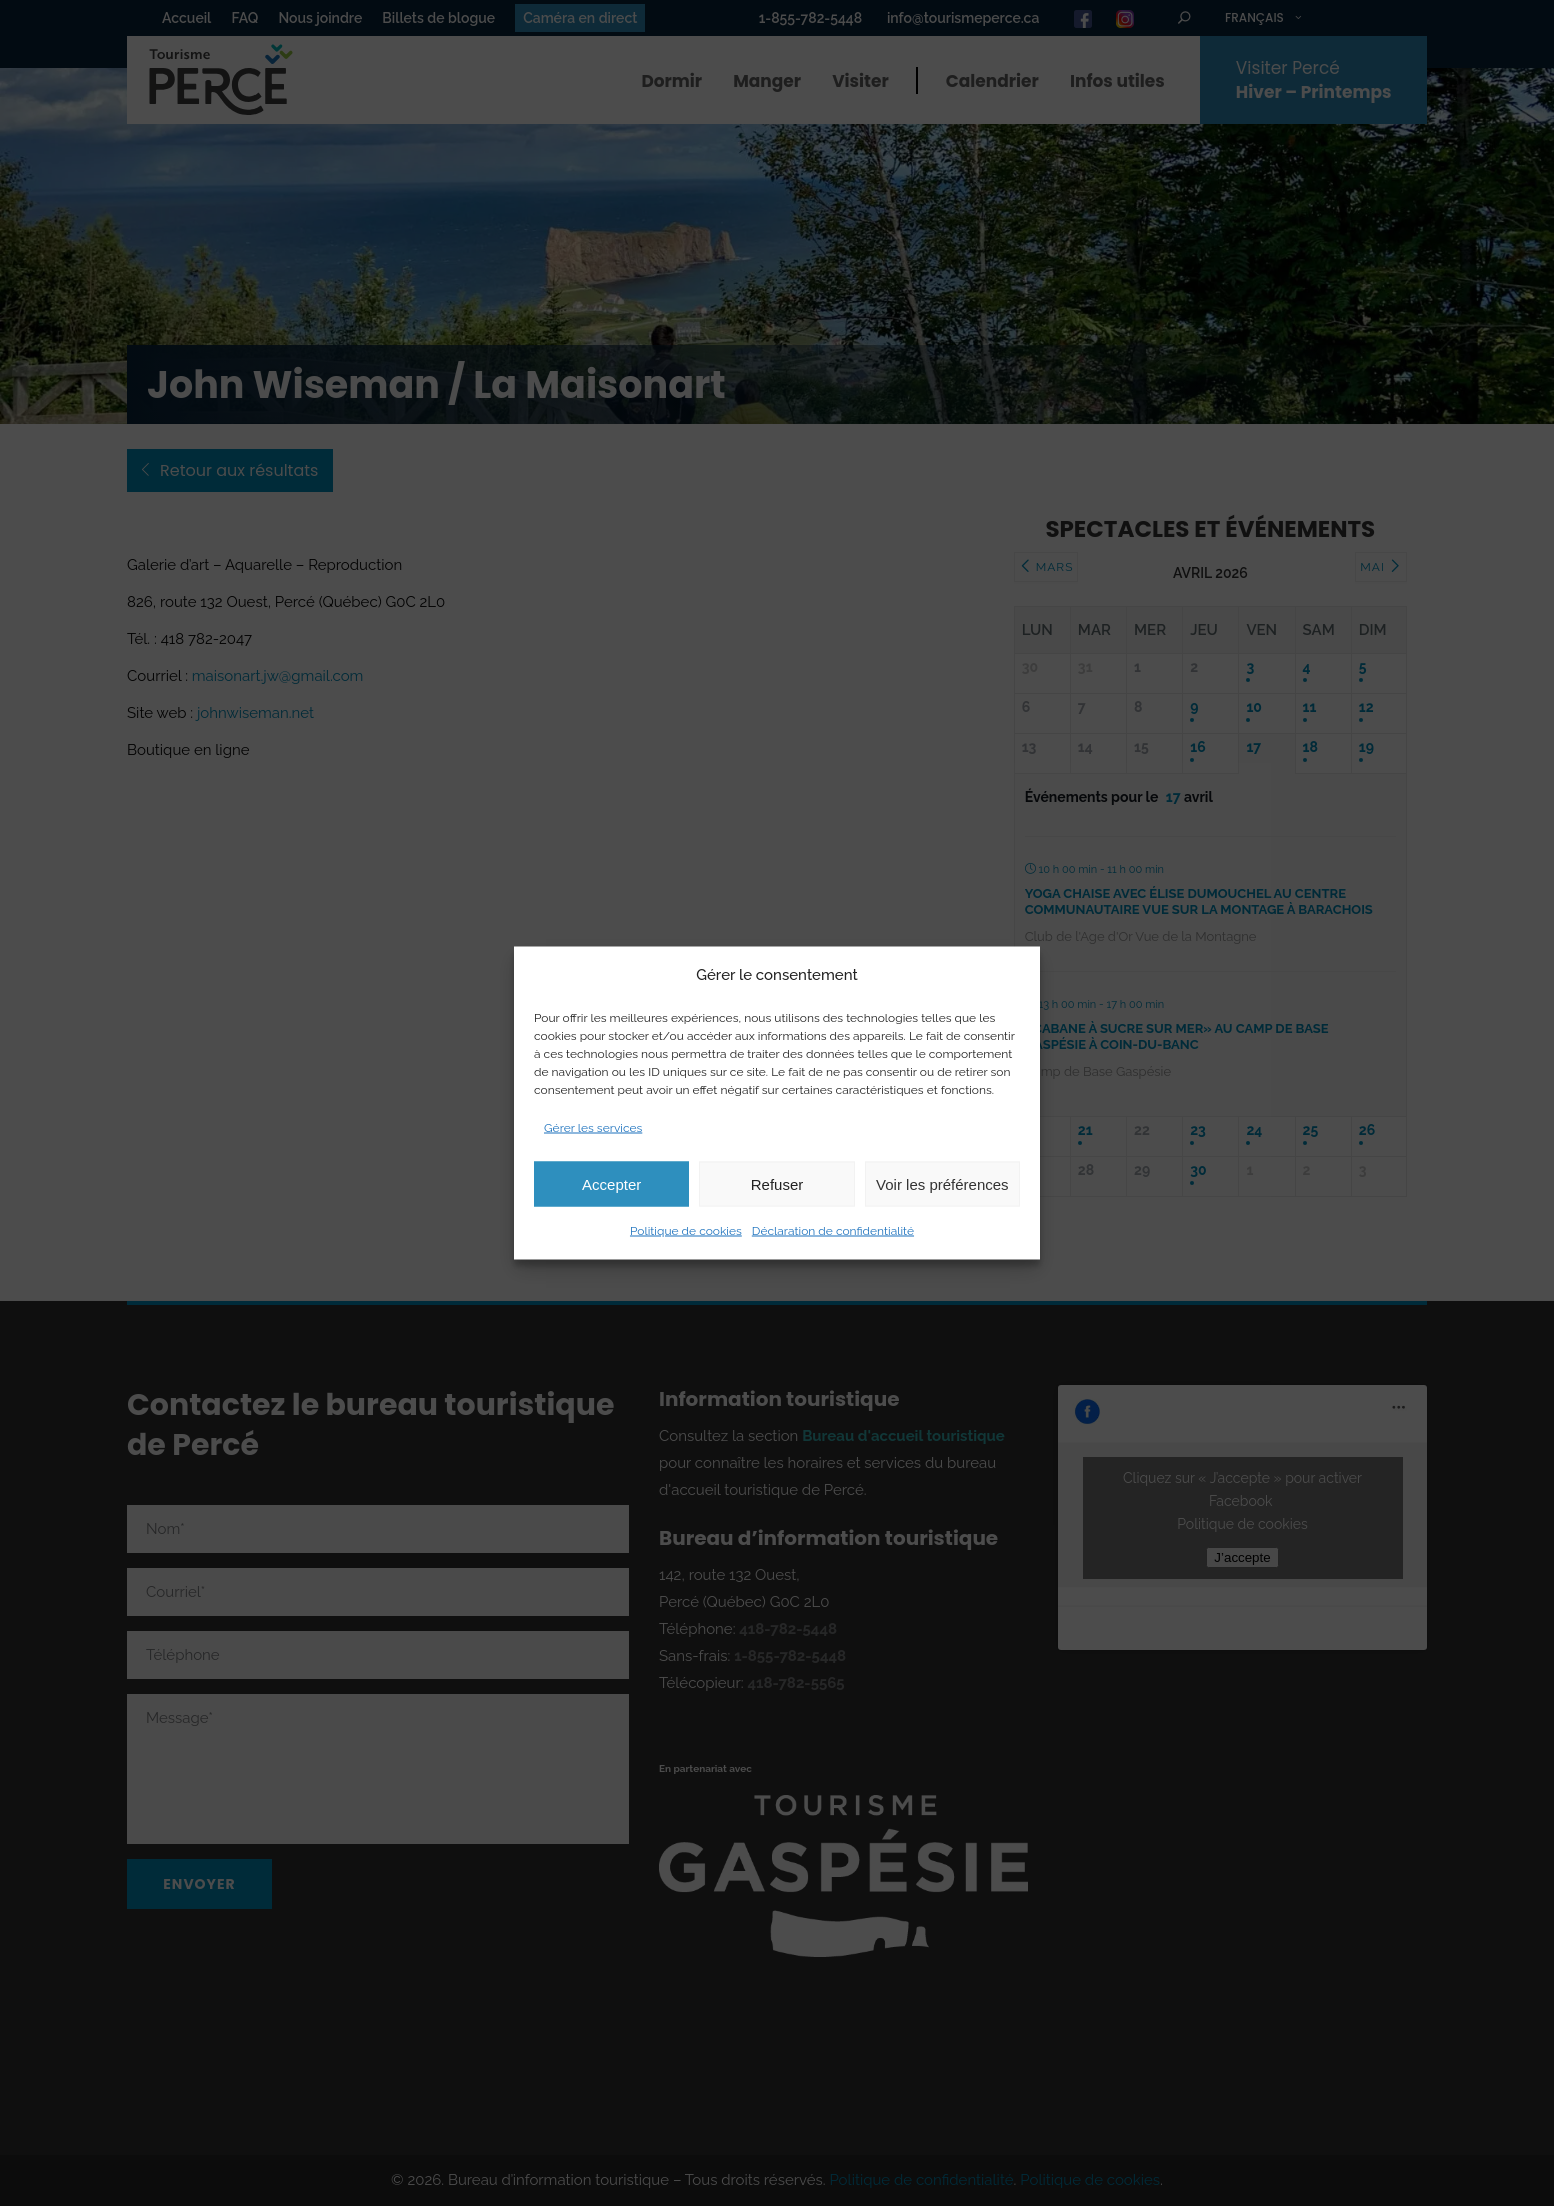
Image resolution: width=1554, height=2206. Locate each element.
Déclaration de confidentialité (833, 1231)
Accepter (611, 1183)
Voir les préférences (942, 1183)
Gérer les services (593, 1128)
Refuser (777, 1183)
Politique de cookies (686, 1231)
